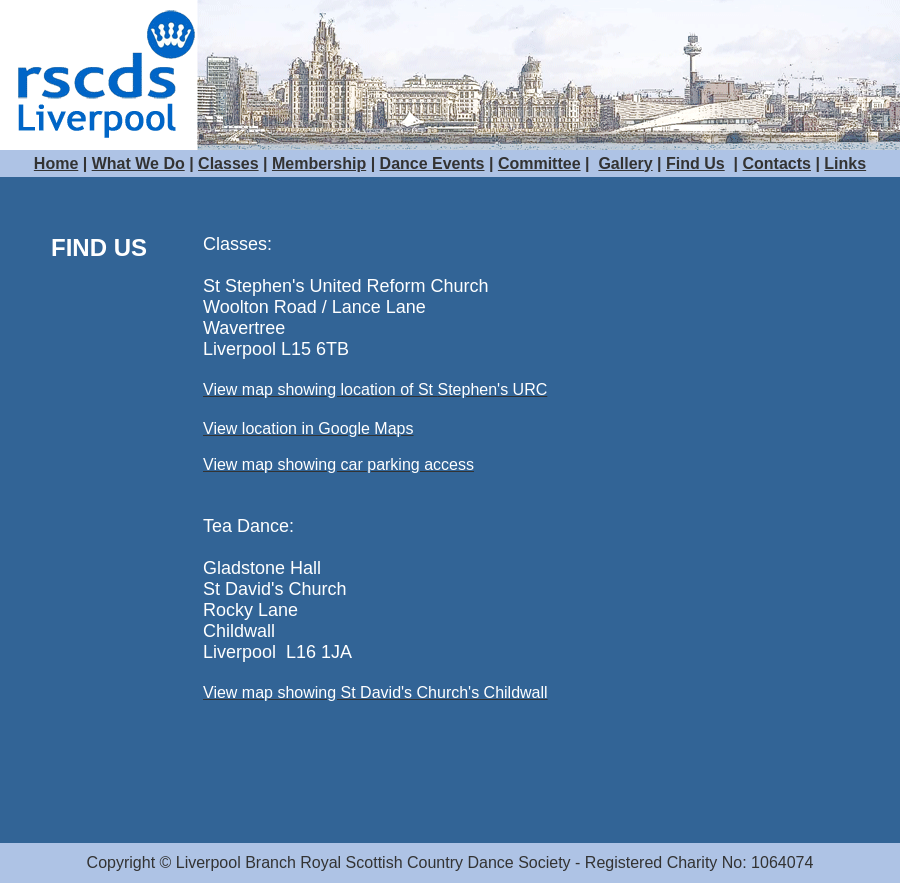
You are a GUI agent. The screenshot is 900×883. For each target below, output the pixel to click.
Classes (228, 163)
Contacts (777, 163)
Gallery (625, 163)
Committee (539, 163)
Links (845, 163)
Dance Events (432, 163)
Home (56, 163)
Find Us (695, 163)
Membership (319, 163)
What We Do (138, 163)
